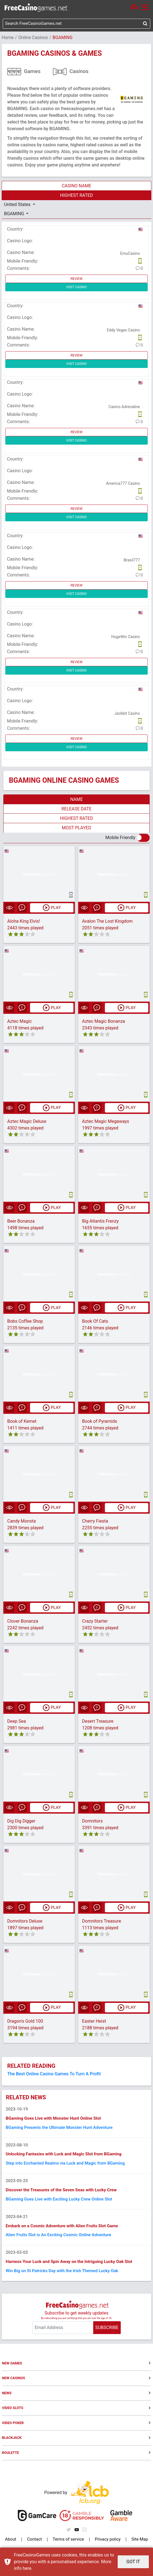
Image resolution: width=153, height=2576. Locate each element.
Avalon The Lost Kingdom (107, 922)
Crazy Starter (95, 1622)
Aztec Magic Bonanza (103, 1022)
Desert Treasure (97, 1722)
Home (8, 38)
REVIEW (77, 279)
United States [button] (18, 205)
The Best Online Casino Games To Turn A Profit (54, 2075)
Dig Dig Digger (21, 1822)
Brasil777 (132, 560)
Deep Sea (16, 1722)
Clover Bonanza (22, 1622)
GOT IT (133, 2561)
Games (32, 72)
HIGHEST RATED (76, 195)
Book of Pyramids (99, 1422)
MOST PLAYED (76, 828)
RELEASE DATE (76, 809)
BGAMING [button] (14, 214)
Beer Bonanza (20, 1222)
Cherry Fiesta (95, 1522)
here (27, 2568)
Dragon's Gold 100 (25, 2022)
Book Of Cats (95, 1322)
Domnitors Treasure (101, 1922)
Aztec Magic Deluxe (26, 1122)
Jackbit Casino (127, 714)
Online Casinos (33, 38)
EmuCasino (130, 254)
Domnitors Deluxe (24, 1922)
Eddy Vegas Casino (123, 330)
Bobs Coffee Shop (25, 1322)
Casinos (79, 72)
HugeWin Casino (125, 637)
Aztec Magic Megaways (105, 1122)
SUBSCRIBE (106, 2335)
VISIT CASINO (76, 288)
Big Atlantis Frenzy (100, 1222)
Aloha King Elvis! (23, 922)
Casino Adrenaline (124, 407)
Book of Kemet (21, 1422)
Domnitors (92, 1822)
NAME (76, 800)
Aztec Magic (19, 1022)
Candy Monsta (21, 1522)
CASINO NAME (76, 186)
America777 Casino (123, 484)
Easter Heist (94, 2022)
